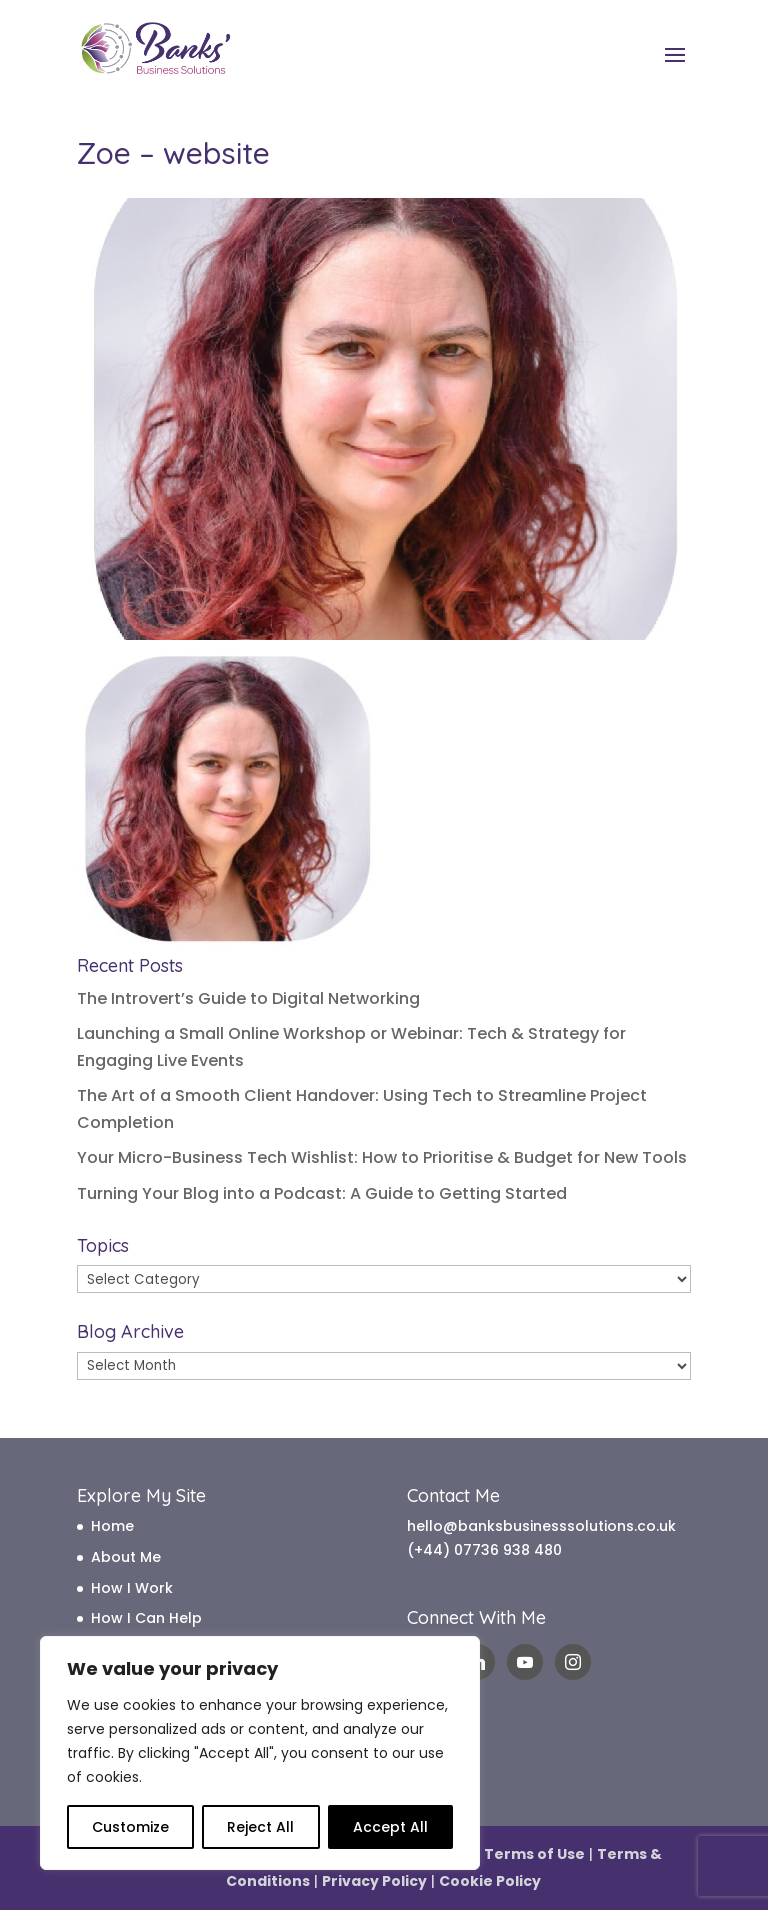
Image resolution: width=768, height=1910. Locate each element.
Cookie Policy (490, 1881)
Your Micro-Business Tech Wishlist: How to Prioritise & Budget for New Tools (382, 1157)
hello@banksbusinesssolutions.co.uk (541, 1526)
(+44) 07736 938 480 (484, 1550)
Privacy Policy (374, 1881)
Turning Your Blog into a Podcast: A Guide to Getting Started (322, 1193)
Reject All (260, 1827)
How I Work (132, 1588)
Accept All (390, 1827)
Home (112, 1526)
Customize (130, 1827)
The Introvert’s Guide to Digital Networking (248, 998)
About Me (126, 1557)
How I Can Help (146, 1618)
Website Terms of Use (501, 1854)
